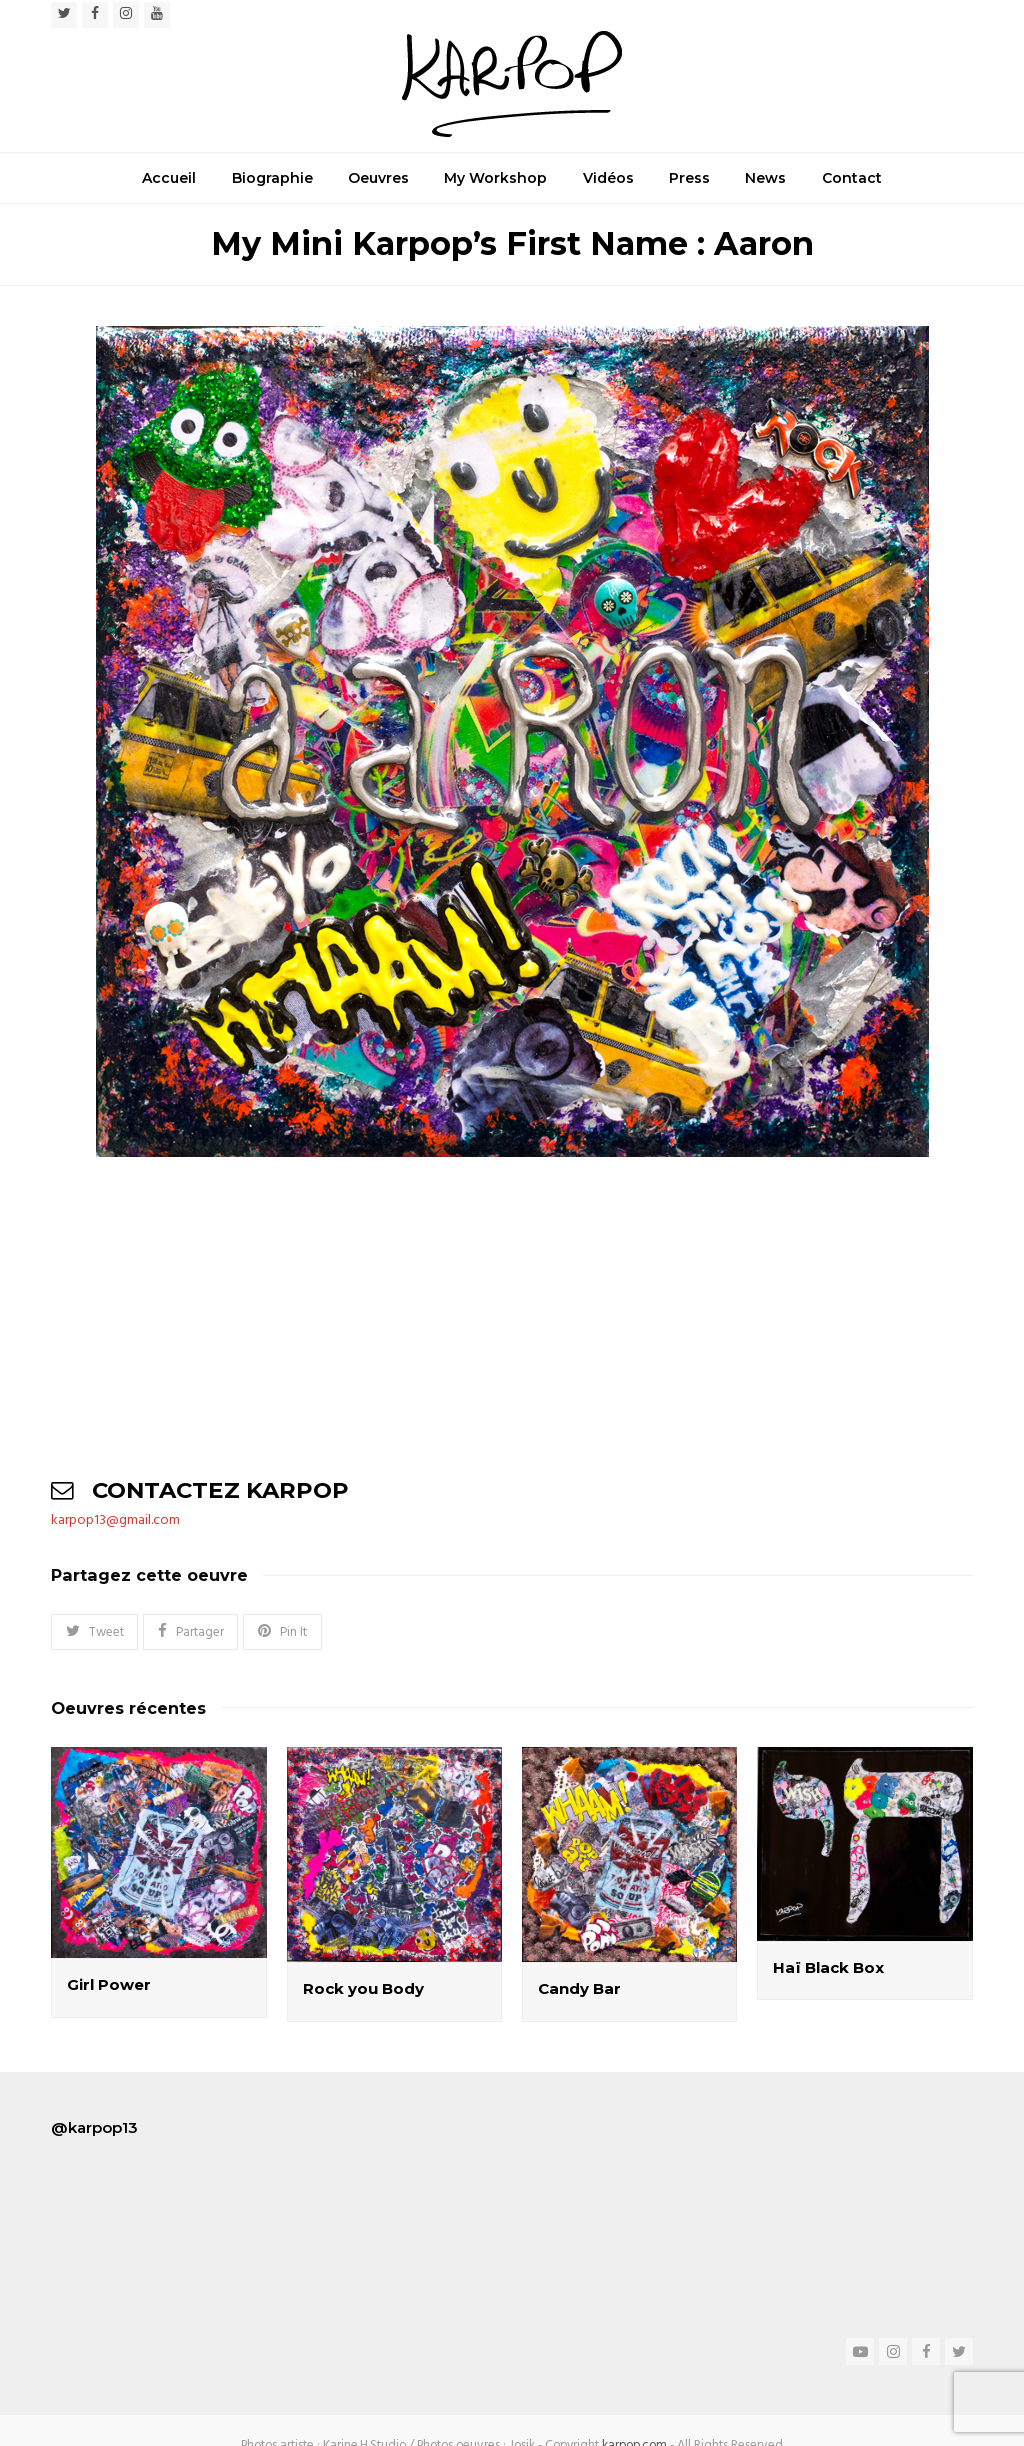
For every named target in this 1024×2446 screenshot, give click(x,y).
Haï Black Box (828, 1967)
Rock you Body (363, 1988)
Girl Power (109, 1984)
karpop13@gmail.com (115, 1520)
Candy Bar (579, 1988)
